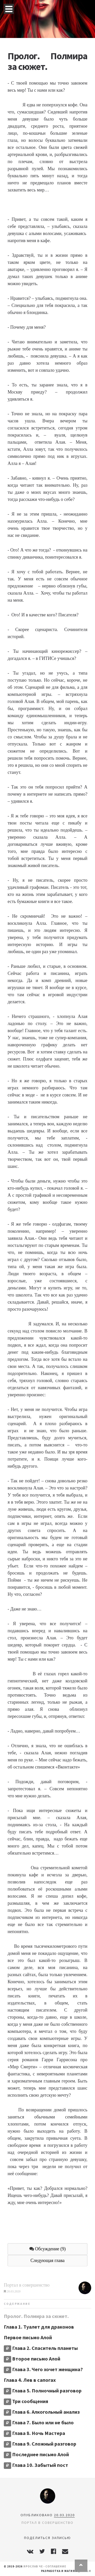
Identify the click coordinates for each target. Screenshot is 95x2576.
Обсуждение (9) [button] (47, 2248)
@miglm (84, 2571)
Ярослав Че (33, 2566)
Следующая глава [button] (47, 2260)
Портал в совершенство (27, 2285)
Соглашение (55, 2566)
